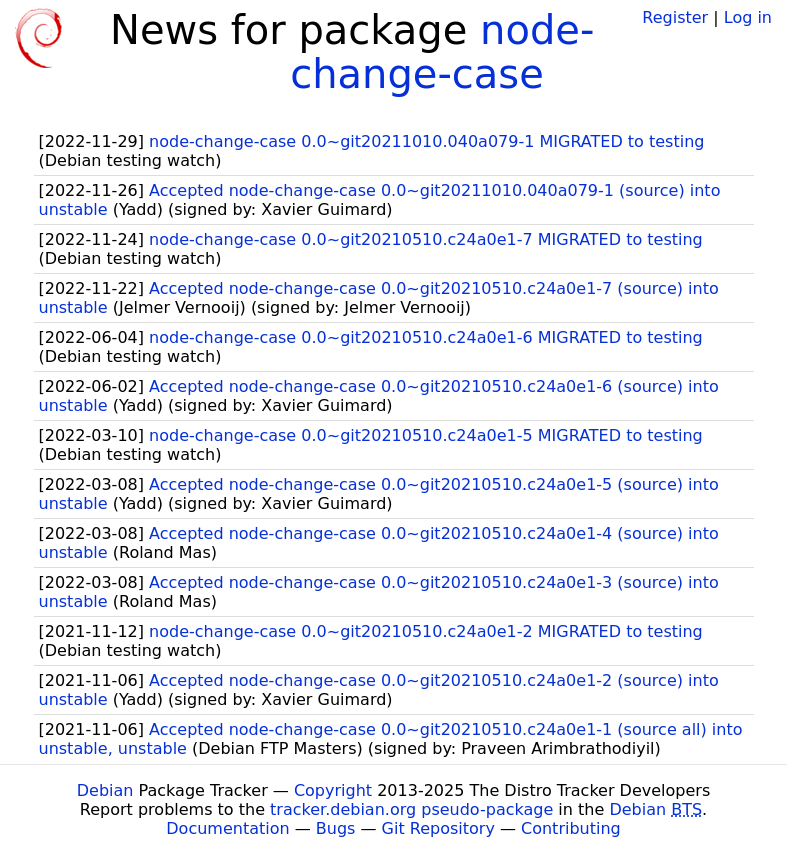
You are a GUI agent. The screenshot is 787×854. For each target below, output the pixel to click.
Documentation (227, 828)
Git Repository (438, 828)
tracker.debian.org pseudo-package (411, 809)
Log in (748, 17)
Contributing (571, 828)
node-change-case (442, 52)
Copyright (333, 790)
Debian (105, 790)
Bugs (336, 828)
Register (675, 17)
